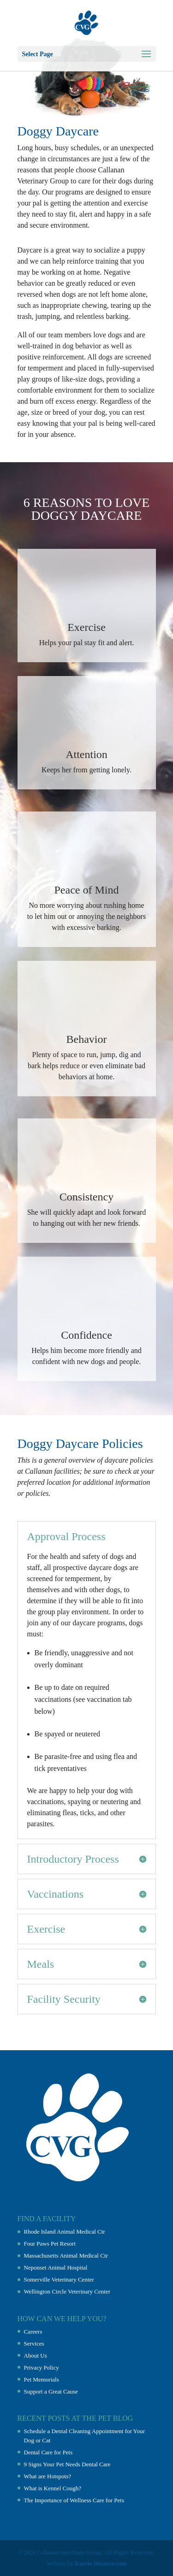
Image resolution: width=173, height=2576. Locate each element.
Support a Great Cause (51, 2391)
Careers (33, 2331)
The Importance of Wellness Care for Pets (74, 2500)
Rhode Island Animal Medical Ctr (64, 2231)
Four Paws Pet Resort (50, 2243)
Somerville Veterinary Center (59, 2279)
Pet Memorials (41, 2379)
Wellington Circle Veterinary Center (67, 2291)
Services (34, 2343)
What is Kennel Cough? (53, 2488)
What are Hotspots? (48, 2476)
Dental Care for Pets (48, 2452)
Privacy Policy (41, 2367)
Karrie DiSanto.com (100, 2563)
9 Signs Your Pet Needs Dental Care (67, 2464)
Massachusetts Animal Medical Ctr (66, 2255)
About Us (35, 2355)
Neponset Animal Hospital (56, 2267)
